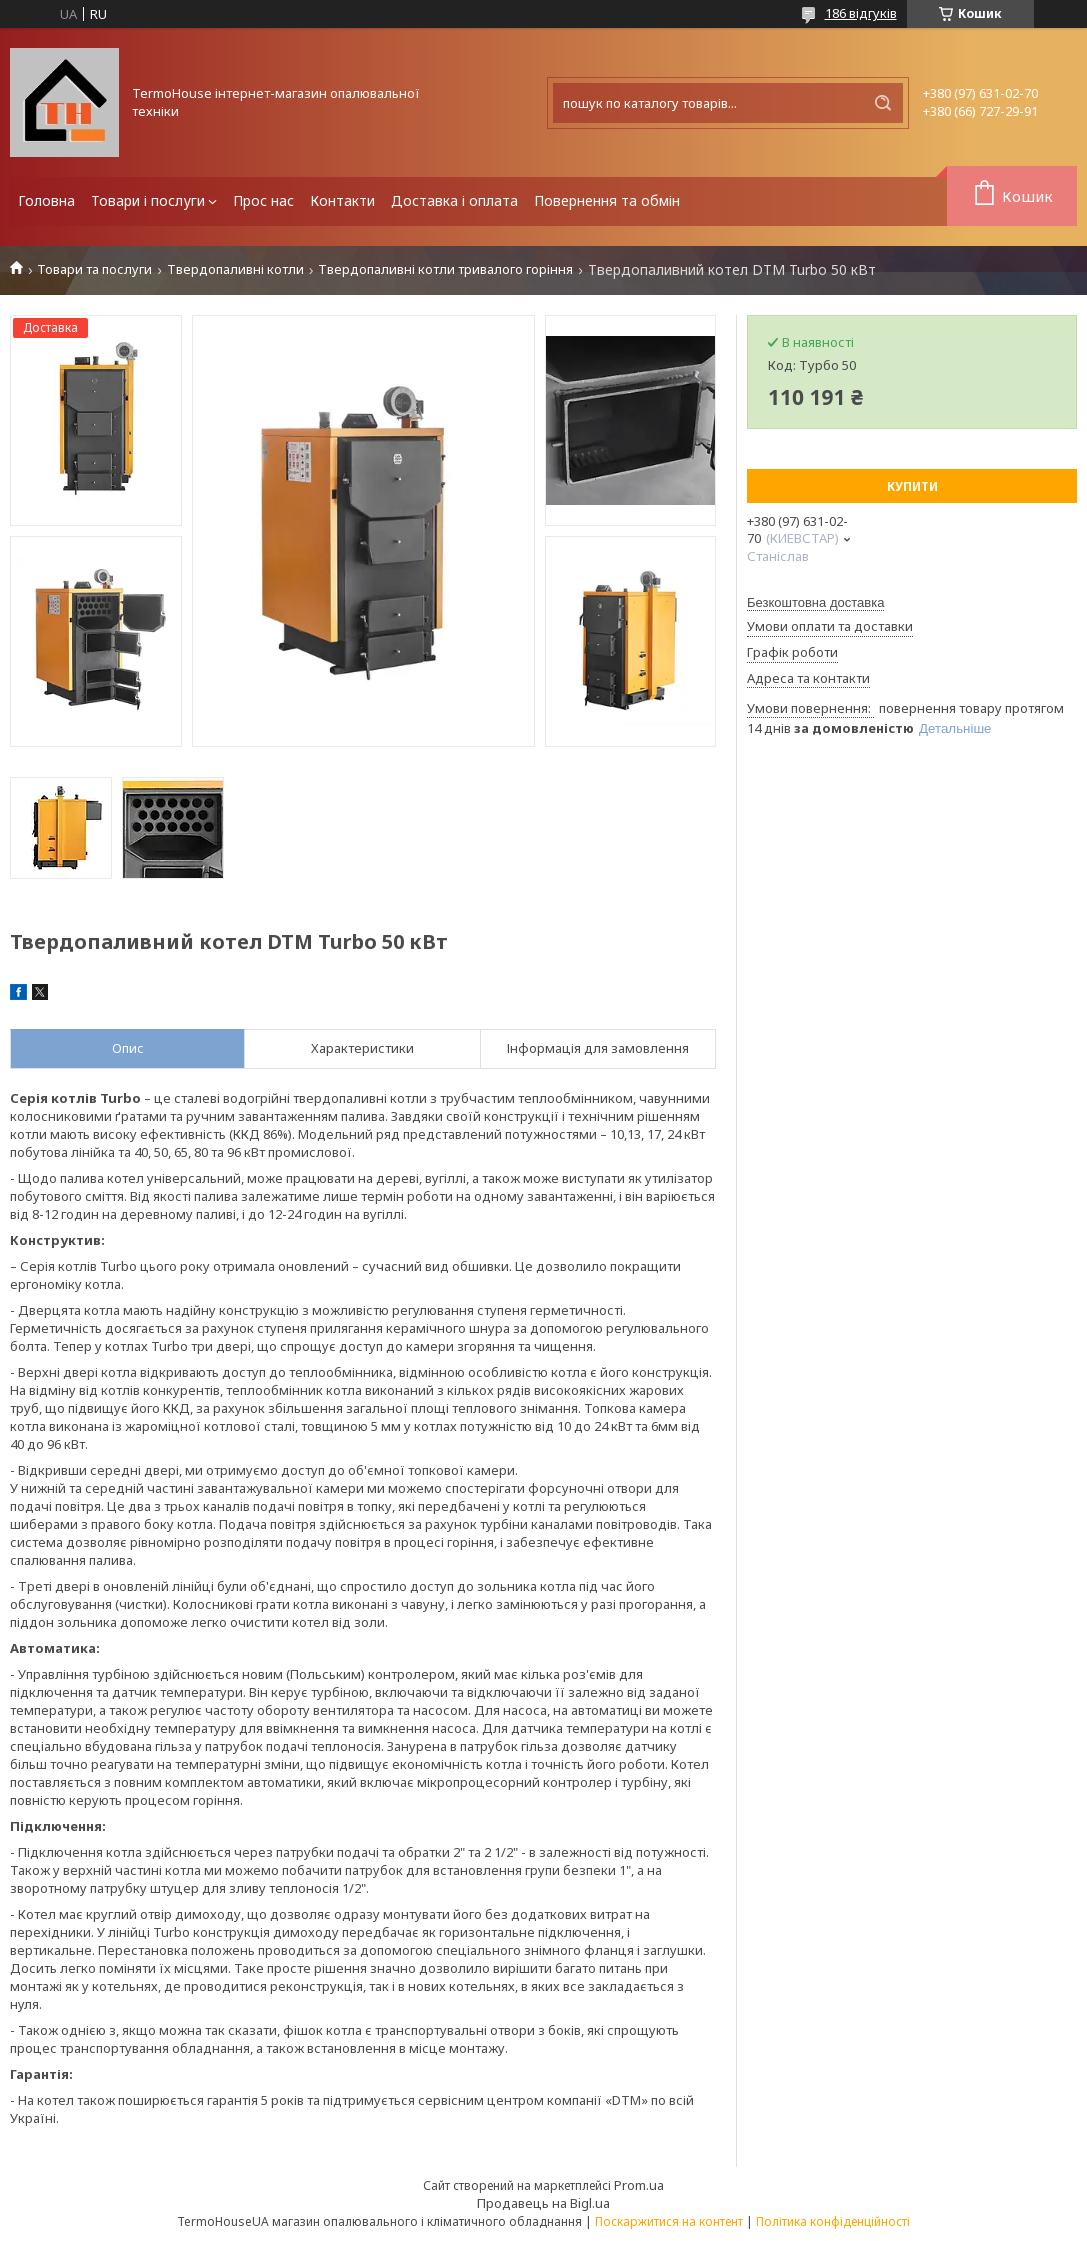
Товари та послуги (94, 269)
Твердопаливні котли (235, 269)
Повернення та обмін (607, 200)
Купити (912, 486)
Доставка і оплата (454, 200)
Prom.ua (639, 2185)
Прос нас (263, 200)
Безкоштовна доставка (815, 602)
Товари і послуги (148, 200)
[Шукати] (883, 103)
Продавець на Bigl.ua (543, 2203)
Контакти (342, 200)
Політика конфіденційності (833, 2221)
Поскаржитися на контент (669, 2221)
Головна (46, 200)
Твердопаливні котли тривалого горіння (445, 269)
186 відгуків (861, 13)
